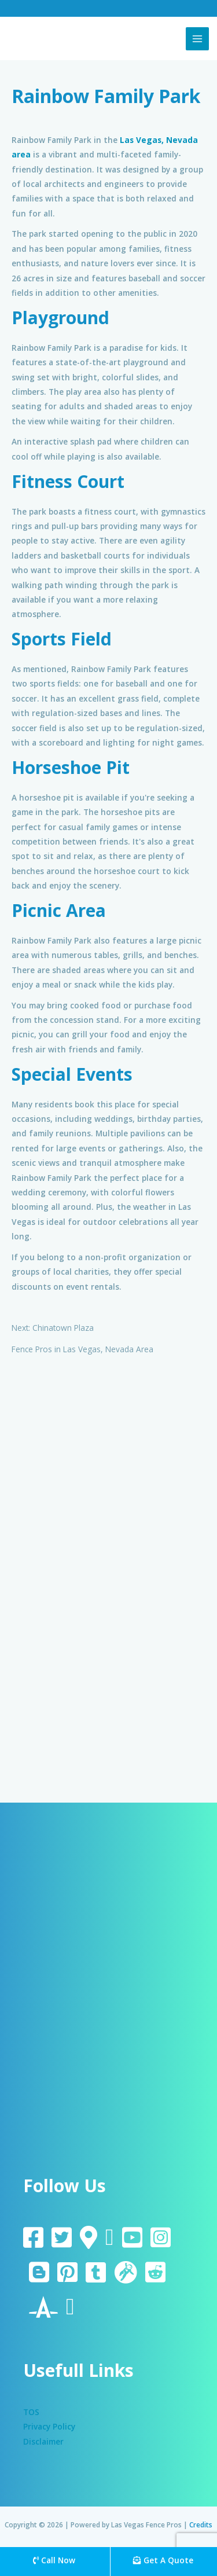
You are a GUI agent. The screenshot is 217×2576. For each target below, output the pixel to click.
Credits (200, 2524)
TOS (31, 2411)
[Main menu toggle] (197, 39)
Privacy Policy (49, 2426)
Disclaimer (43, 2441)
